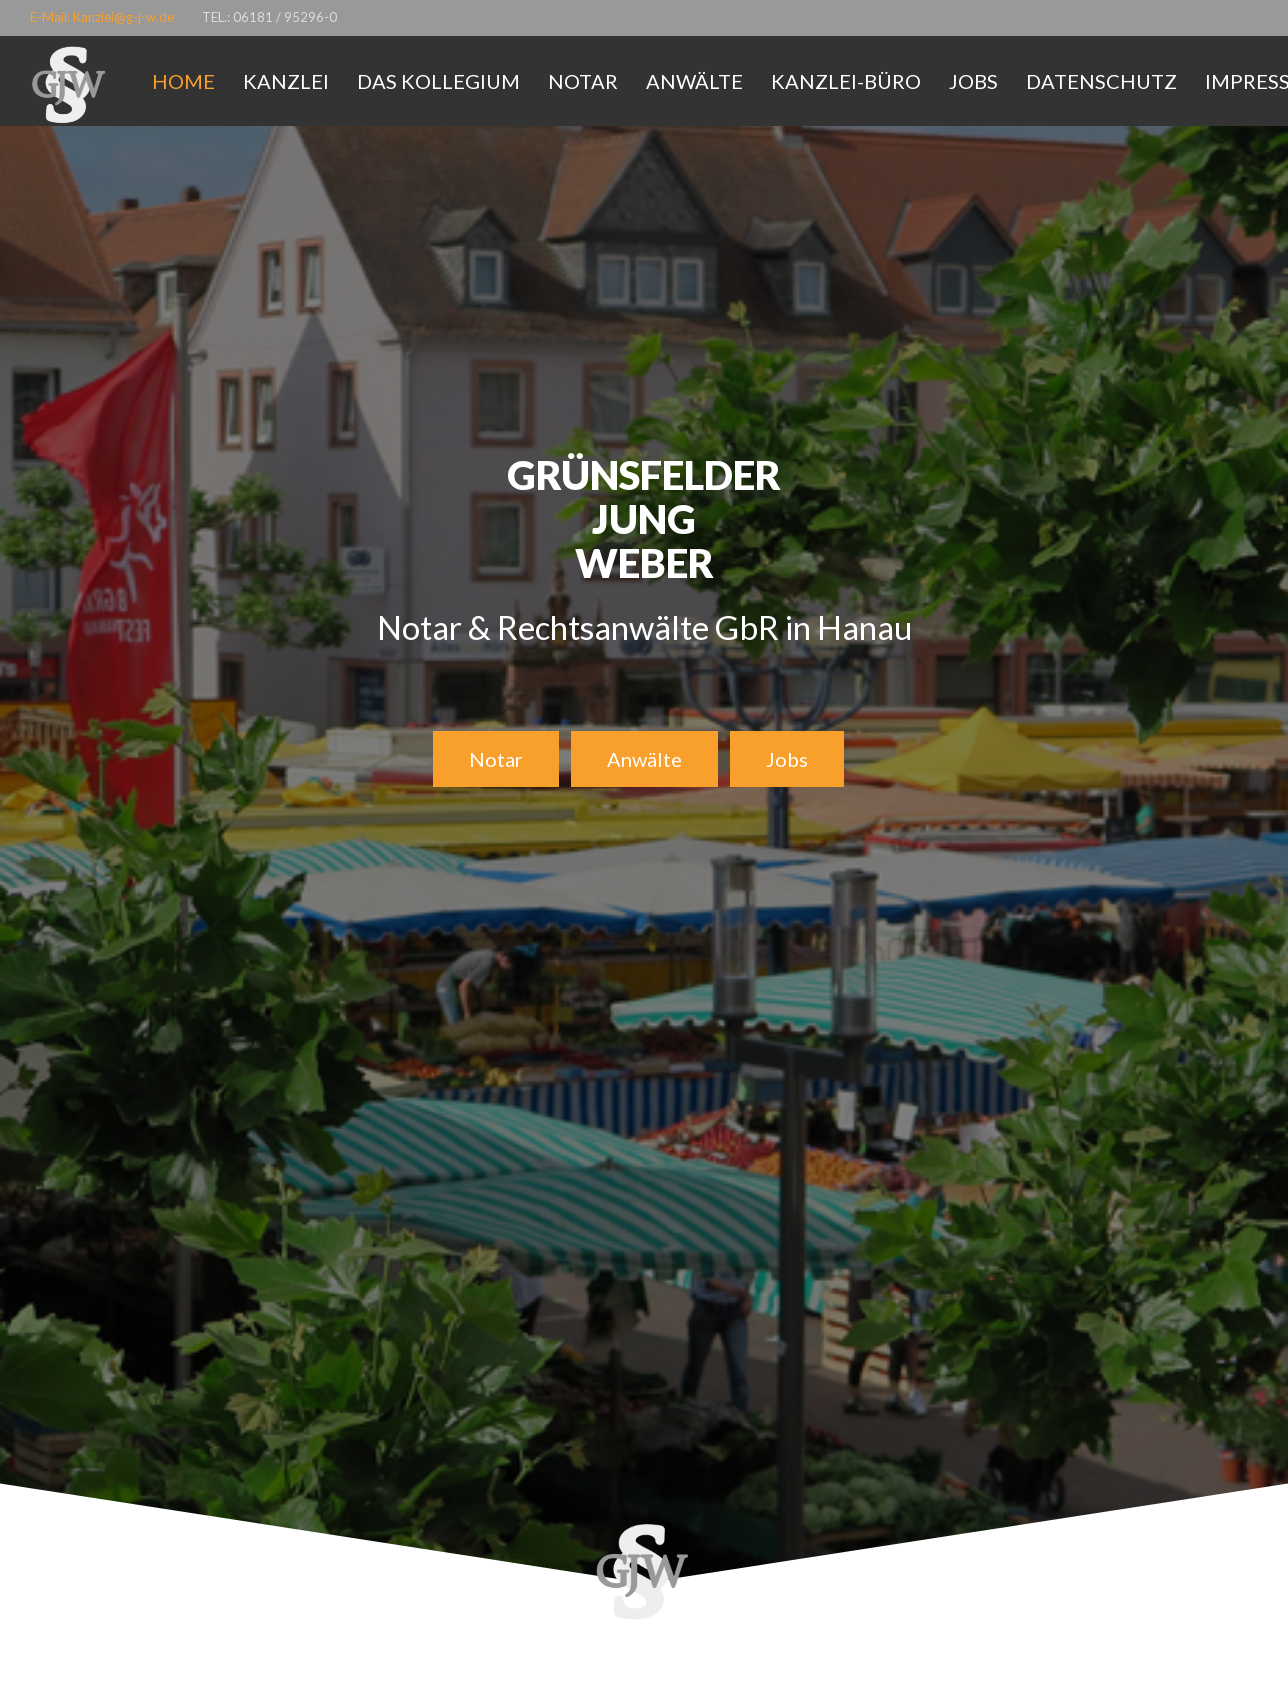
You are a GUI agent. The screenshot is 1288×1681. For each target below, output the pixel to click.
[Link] (70, 86)
